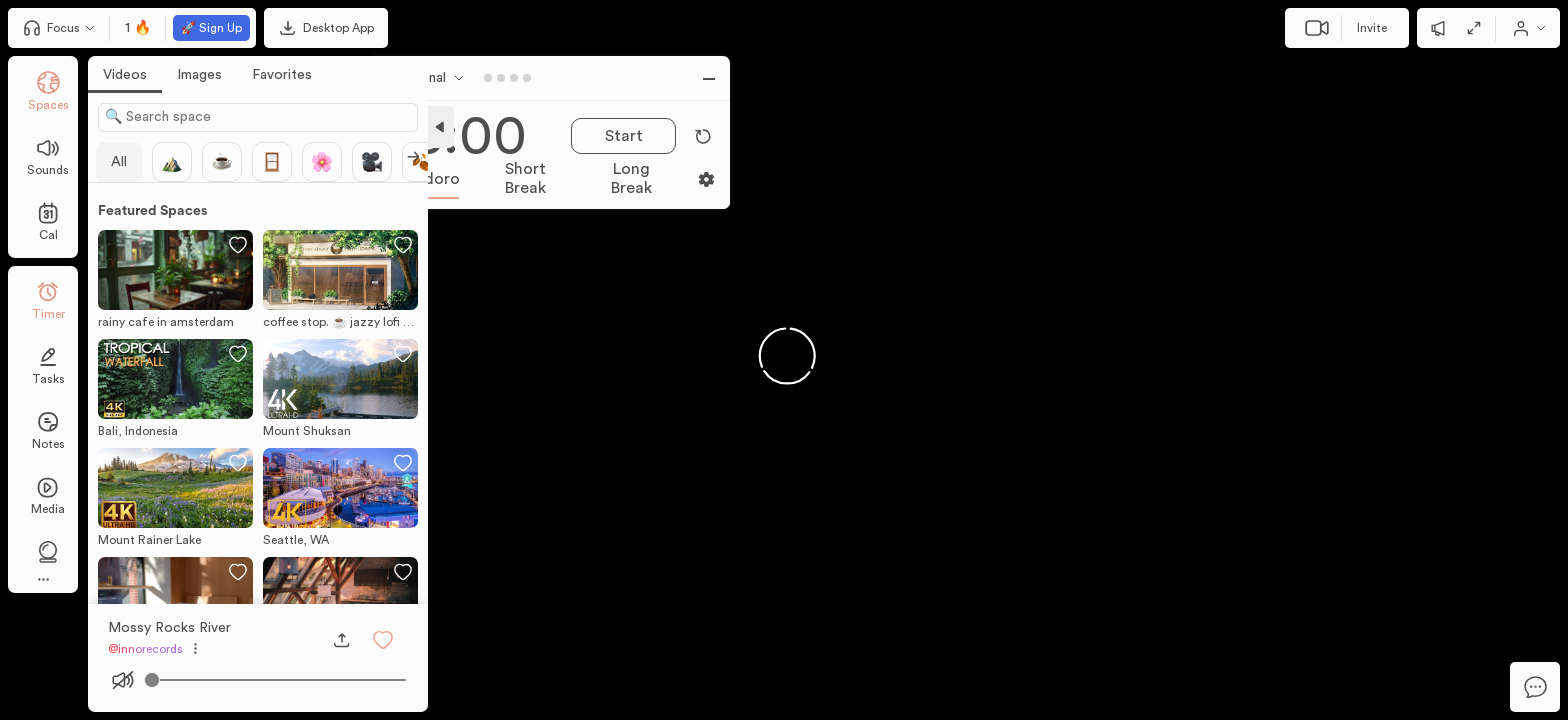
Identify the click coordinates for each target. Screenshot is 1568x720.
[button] (383, 640)
